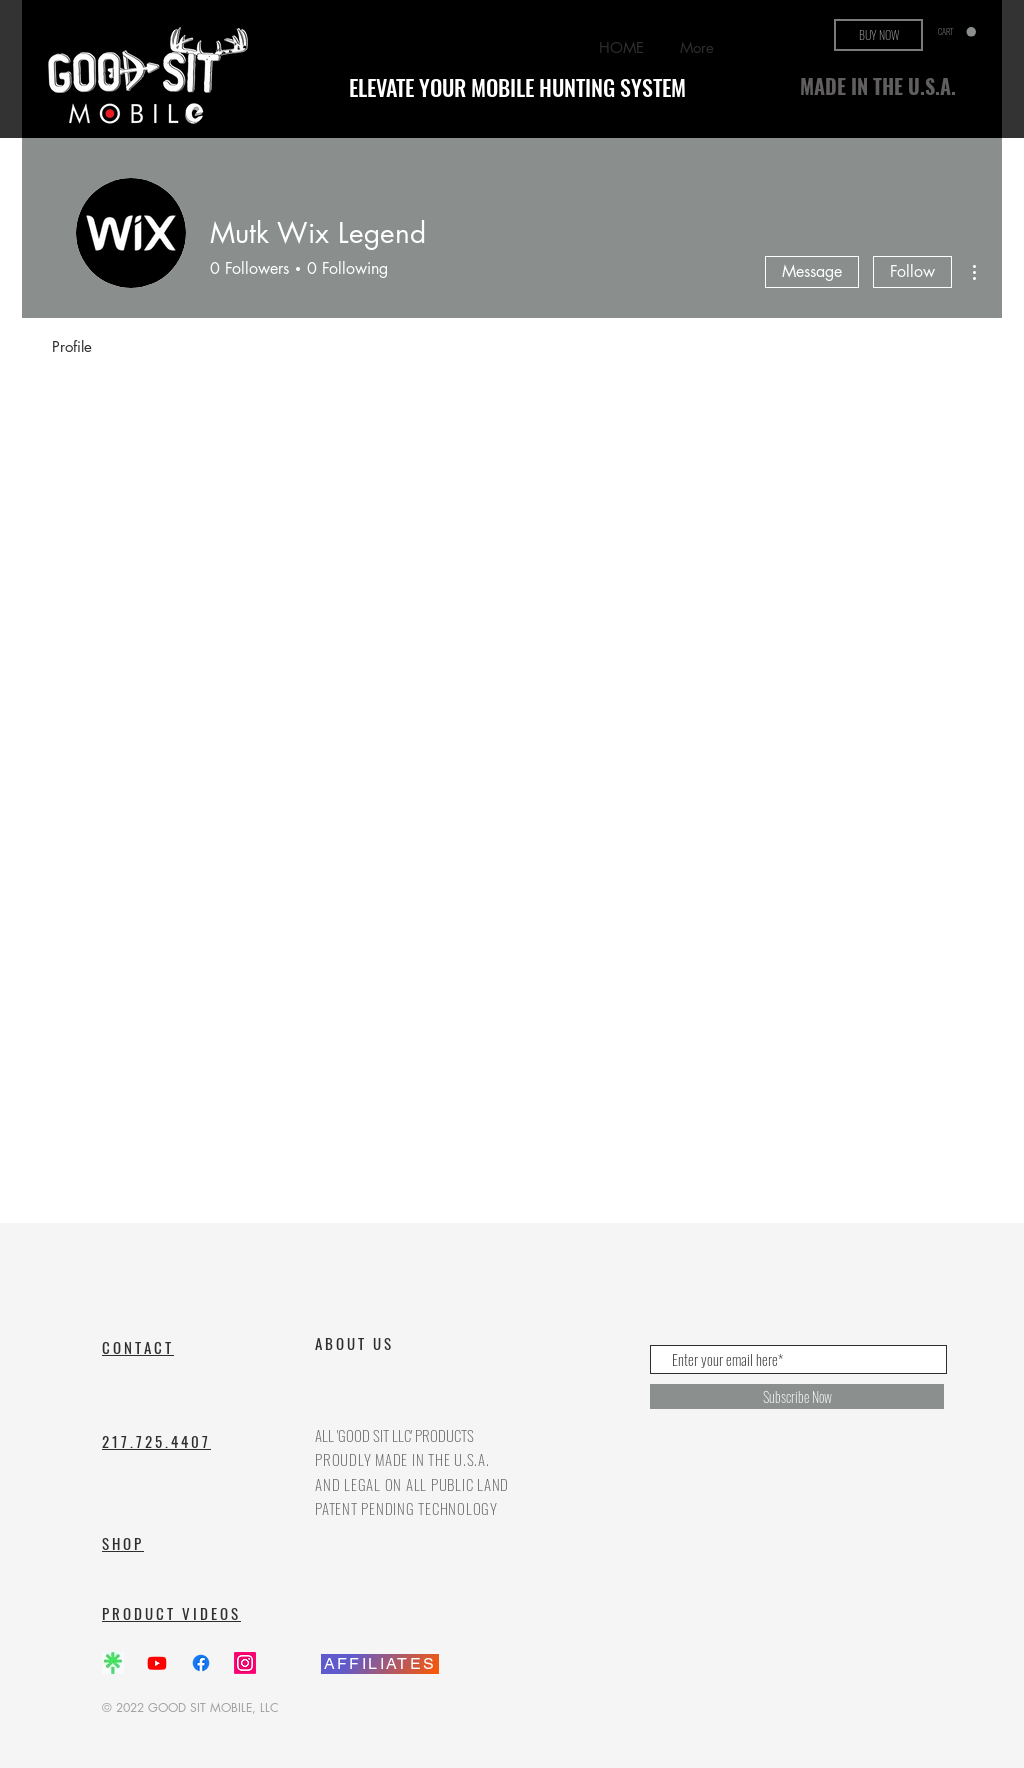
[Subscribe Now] (797, 1396)
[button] (957, 32)
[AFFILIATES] (380, 1664)
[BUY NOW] (878, 35)
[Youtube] (157, 1663)
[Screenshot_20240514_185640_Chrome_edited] (113, 1663)
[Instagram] (245, 1663)
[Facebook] (201, 1663)
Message (812, 271)
